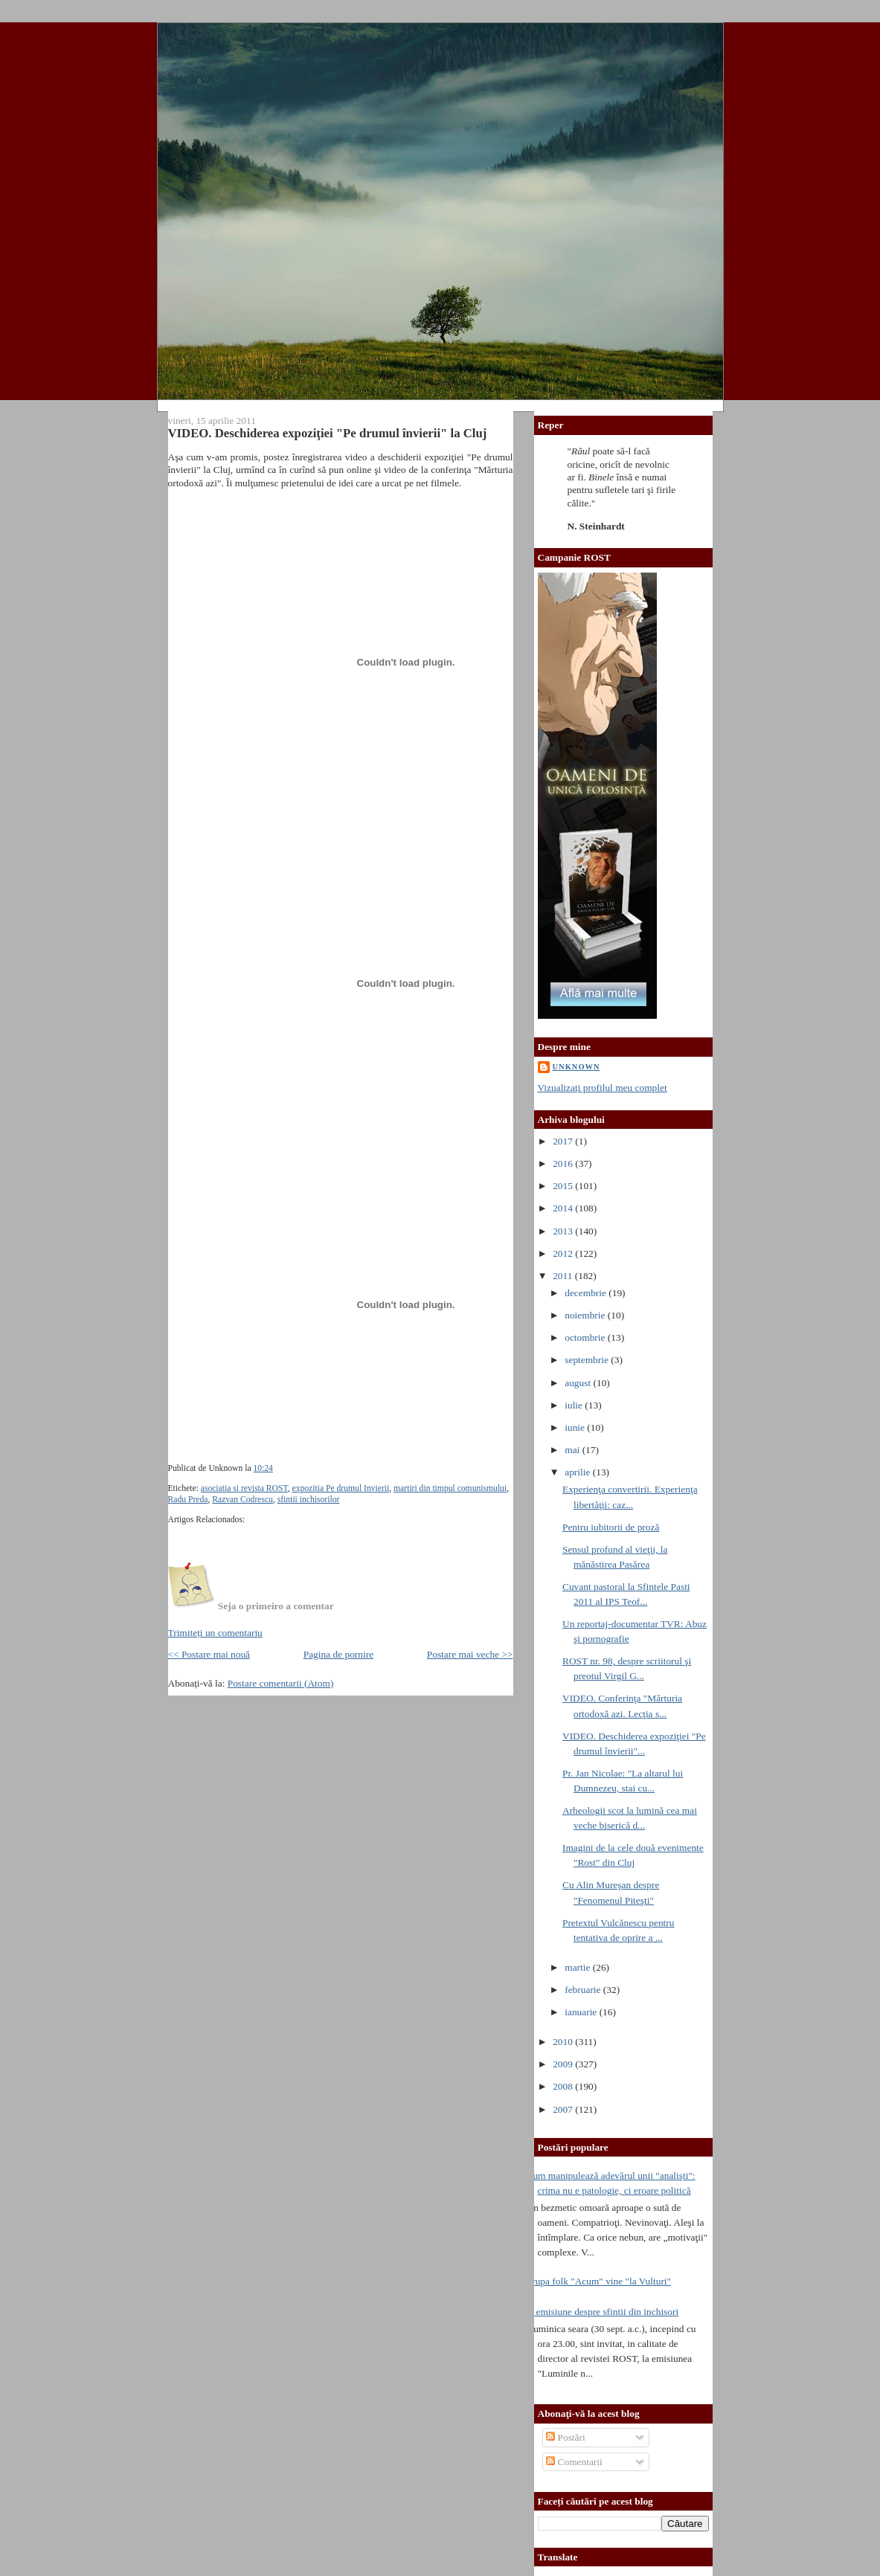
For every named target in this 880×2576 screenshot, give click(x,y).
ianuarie (582, 2012)
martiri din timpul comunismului (450, 1488)
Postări (565, 2437)
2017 (564, 1141)
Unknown (576, 1067)
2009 (564, 2064)
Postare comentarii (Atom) (281, 1683)
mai (573, 1449)
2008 (564, 2086)
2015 (564, 1185)
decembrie (586, 1292)
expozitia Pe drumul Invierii (341, 1488)
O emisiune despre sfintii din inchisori (603, 2311)
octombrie (586, 1337)
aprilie (579, 1472)
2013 (564, 1231)
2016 (564, 1163)
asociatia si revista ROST (244, 1488)
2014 (564, 1208)
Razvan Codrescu (242, 1499)
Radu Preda (188, 1499)
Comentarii (574, 2461)
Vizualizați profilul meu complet (602, 1087)
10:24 (262, 1468)
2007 (564, 2109)
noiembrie (586, 1315)
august (579, 1382)
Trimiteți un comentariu (215, 1632)
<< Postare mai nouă (209, 1654)
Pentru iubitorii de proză (610, 1527)
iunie (576, 1427)
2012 (564, 1253)
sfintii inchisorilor (308, 1499)
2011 (564, 1275)
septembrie (588, 1359)
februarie (584, 1989)
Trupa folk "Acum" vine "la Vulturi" (599, 2281)
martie (579, 1967)
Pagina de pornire (338, 1654)
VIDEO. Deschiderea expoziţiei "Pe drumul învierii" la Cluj (327, 433)
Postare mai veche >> (470, 1654)
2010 (564, 2041)
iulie (575, 1405)
